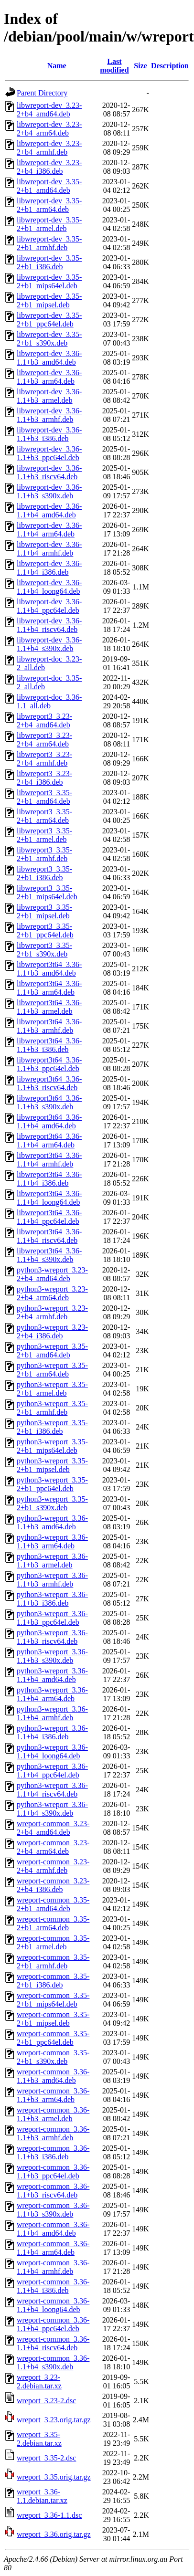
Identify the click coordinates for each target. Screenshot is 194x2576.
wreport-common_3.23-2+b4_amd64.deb (53, 1827)
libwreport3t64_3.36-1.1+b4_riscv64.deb (49, 1236)
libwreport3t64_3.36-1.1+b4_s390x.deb (49, 1255)
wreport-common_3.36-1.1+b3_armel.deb (53, 2114)
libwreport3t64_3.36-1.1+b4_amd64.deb (49, 1121)
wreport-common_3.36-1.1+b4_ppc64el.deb (53, 2324)
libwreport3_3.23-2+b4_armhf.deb (44, 758)
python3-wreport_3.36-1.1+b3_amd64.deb (52, 1522)
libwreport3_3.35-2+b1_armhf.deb (44, 854)
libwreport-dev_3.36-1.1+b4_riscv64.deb (49, 625)
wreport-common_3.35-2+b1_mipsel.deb (53, 2018)
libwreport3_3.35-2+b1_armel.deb (44, 835)
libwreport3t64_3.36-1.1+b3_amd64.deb (49, 968)
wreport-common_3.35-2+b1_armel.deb (53, 1942)
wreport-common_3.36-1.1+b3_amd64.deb (53, 2076)
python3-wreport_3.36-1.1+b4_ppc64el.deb (52, 1770)
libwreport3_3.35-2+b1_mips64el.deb (47, 892)
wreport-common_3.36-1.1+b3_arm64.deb (53, 2095)
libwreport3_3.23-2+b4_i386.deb (44, 777)
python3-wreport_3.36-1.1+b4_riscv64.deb (52, 1789)
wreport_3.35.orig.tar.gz (54, 2477)
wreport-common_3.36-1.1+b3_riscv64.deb (53, 2190)
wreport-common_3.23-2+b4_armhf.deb (53, 1866)
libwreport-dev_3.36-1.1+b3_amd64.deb (49, 357)
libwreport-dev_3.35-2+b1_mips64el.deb (49, 281)
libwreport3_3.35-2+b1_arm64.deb (44, 816)
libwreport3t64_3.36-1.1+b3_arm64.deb (49, 987)
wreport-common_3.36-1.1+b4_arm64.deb (53, 2248)
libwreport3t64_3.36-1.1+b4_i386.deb (49, 1178)
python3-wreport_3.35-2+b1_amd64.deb (52, 1350)
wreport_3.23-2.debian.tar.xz (39, 2381)
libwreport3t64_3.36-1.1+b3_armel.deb (49, 1007)
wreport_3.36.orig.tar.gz (54, 2534)
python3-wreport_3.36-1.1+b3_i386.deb (52, 1598)
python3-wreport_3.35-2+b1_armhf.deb (52, 1407)
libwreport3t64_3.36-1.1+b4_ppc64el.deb (49, 1217)
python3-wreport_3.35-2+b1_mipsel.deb (52, 1465)
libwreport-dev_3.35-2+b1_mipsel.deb (49, 300)
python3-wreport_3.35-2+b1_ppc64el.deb (52, 1484)
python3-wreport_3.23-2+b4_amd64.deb (52, 1274)
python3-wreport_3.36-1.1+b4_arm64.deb (52, 1694)
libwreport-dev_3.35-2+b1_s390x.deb (49, 338)
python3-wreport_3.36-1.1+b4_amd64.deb (52, 1675)
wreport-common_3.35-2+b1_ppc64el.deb (53, 2037)
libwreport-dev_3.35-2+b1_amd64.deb (49, 186)
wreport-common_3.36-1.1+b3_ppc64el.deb (53, 2171)
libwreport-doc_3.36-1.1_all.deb (49, 701)
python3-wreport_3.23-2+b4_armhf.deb (52, 1312)
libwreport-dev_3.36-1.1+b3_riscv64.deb (49, 472)
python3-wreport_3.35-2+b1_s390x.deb (52, 1503)
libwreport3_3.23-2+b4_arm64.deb (44, 739)
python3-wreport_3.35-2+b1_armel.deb (52, 1388)
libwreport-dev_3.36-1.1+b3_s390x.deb (49, 491)
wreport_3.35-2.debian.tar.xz (39, 2438)
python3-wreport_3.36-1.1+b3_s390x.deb (52, 1656)
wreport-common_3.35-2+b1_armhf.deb (53, 1961)
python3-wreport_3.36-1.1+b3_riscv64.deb (52, 1637)
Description (170, 66)
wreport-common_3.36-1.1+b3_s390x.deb (53, 2209)
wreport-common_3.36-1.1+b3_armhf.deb (53, 2133)
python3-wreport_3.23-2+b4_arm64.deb (52, 1293)
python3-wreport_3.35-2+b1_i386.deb (52, 1427)
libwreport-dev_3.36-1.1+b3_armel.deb (49, 396)
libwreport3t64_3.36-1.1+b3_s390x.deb (49, 1102)
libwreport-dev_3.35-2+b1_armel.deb (49, 224)
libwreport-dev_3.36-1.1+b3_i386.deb (49, 434)
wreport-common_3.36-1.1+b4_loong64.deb (53, 2305)
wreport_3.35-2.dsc (46, 2458)
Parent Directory (42, 93)
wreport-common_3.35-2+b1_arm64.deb (53, 1923)
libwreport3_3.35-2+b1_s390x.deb (44, 949)
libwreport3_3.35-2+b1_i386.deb (44, 873)
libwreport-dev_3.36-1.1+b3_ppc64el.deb (49, 453)
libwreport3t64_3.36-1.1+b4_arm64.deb (49, 1140)
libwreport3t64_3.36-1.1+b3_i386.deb (49, 1045)
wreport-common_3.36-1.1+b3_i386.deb (53, 2152)
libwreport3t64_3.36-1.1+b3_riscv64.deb (49, 1083)
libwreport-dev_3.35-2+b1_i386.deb (49, 262)
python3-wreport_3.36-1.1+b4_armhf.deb (52, 1713)
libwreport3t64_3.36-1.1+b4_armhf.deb (49, 1159)
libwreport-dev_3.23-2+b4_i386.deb (49, 166)
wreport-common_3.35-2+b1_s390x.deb (53, 2057)
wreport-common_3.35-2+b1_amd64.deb (53, 1904)
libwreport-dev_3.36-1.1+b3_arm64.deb (49, 376)
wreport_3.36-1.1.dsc (49, 2515)
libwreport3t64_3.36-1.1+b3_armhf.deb (49, 1026)
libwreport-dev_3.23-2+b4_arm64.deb (49, 128)
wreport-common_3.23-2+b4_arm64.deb (53, 1847)
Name (56, 66)
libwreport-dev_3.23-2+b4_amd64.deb (49, 109)
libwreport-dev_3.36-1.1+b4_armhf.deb (49, 548)
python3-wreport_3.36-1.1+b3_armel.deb (52, 1560)
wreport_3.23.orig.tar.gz (54, 2420)
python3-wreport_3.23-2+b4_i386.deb (52, 1331)
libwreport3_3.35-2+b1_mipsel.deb (44, 911)
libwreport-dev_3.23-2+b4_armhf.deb (49, 147)
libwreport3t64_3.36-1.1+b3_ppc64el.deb (49, 1064)
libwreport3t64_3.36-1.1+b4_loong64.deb (49, 1197)
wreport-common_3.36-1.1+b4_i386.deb (53, 2286)
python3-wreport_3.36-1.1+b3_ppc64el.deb (52, 1617)
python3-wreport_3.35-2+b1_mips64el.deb (52, 1446)
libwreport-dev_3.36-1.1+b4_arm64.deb (49, 529)
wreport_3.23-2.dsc (46, 2401)
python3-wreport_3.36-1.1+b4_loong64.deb (52, 1751)
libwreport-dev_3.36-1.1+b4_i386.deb (49, 567)
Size (140, 66)
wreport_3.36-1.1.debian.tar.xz (42, 2496)
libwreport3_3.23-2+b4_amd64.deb (44, 720)
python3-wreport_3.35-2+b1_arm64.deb (52, 1369)
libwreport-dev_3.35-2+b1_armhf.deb (49, 243)
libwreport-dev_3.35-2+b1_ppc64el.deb (49, 319)
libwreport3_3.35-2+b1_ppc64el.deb (45, 930)
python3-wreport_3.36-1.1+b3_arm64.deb (52, 1541)
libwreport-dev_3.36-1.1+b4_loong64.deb (49, 586)
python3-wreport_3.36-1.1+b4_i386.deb (52, 1732)
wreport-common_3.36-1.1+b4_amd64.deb (53, 2228)
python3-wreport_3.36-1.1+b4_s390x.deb (52, 1808)
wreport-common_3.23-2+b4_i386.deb (53, 1885)
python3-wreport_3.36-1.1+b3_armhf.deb (52, 1579)
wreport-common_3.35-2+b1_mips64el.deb (53, 1999)
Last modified (114, 65)
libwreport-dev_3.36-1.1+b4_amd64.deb (49, 510)
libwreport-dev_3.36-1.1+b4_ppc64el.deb (49, 606)
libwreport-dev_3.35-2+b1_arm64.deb (49, 205)
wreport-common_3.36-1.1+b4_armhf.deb (53, 2267)
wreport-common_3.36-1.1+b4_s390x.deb (53, 2362)
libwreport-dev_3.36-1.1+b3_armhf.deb (49, 415)
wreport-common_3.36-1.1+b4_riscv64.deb (53, 2343)
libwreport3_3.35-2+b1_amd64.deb (44, 797)
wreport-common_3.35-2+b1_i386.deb (53, 1980)
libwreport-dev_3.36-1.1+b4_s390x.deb (49, 644)
